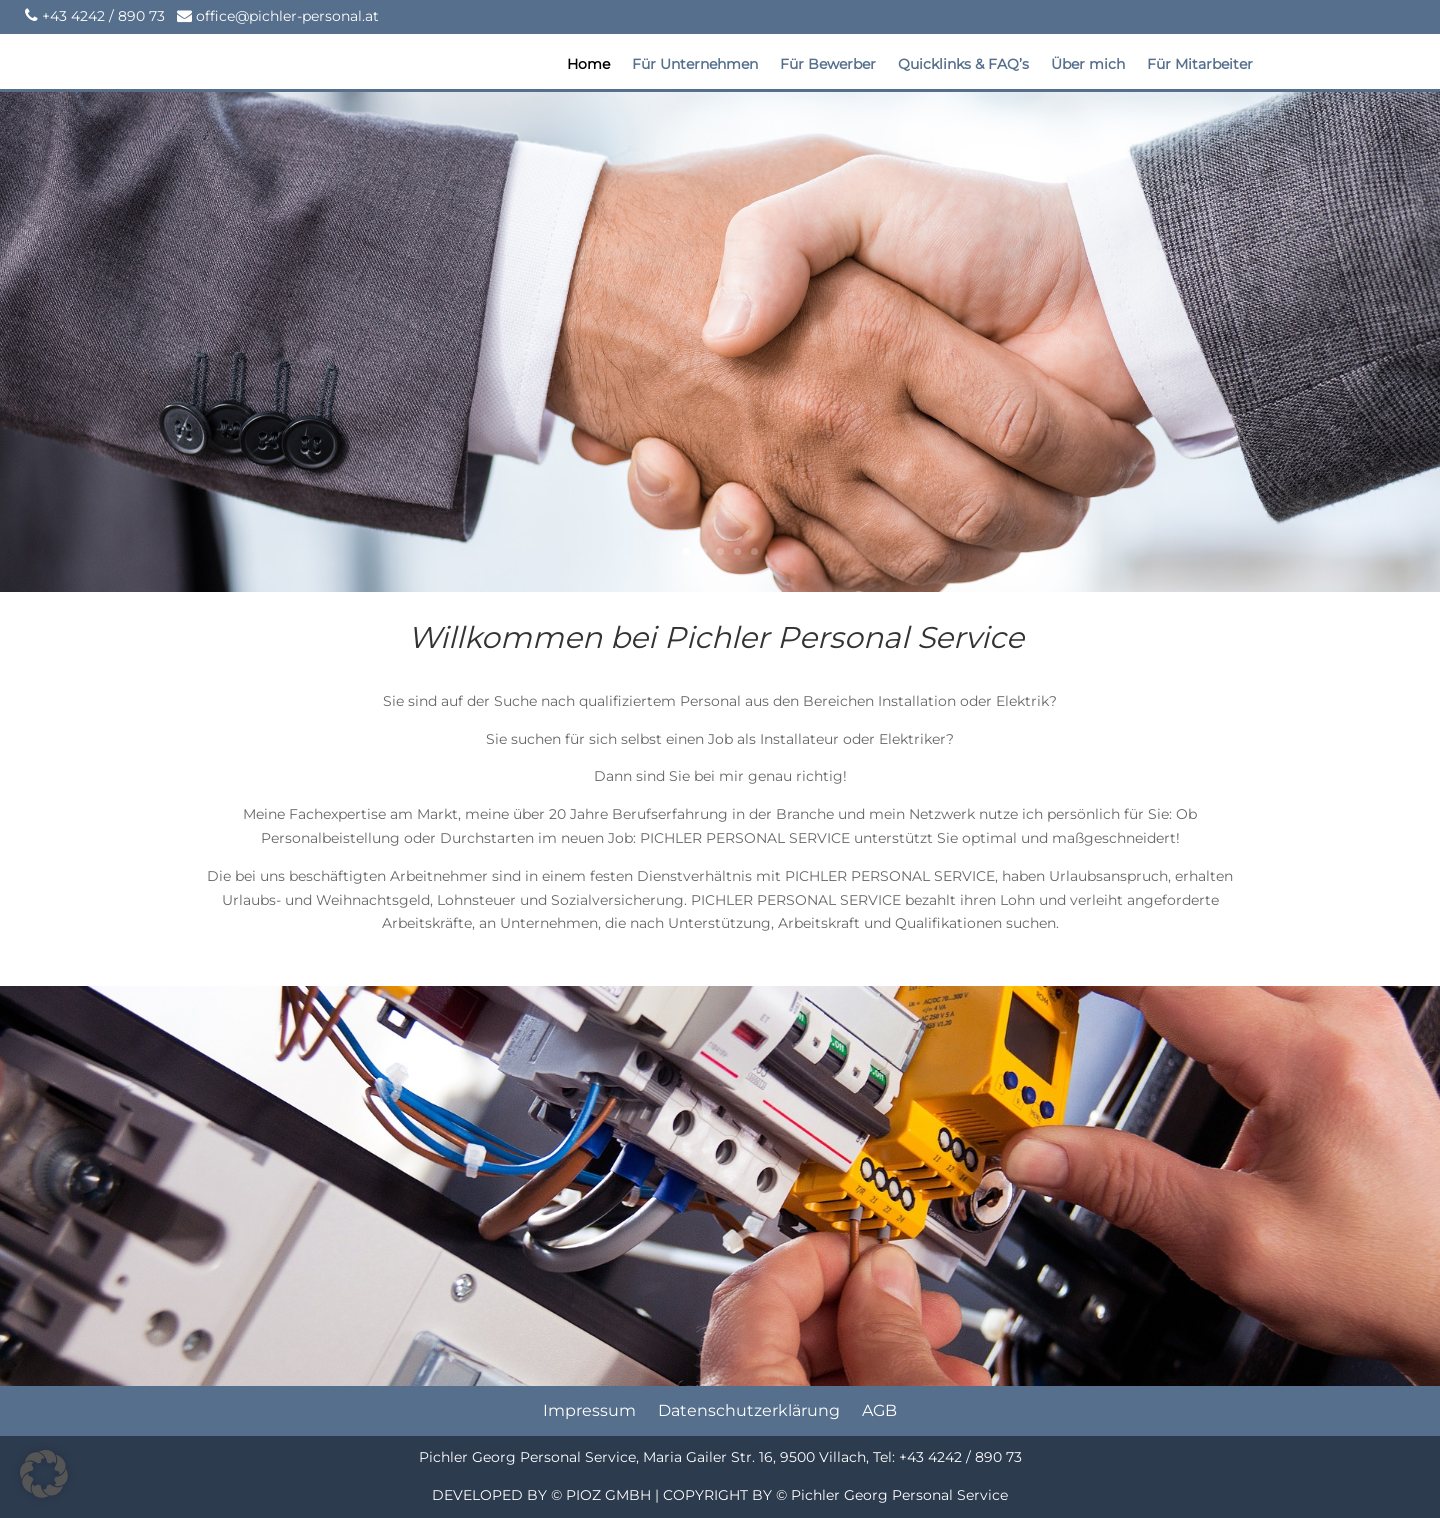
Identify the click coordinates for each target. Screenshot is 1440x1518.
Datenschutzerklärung (749, 1412)
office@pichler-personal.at (285, 16)
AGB (879, 1412)
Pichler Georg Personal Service (899, 1495)
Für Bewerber (828, 65)
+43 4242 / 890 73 (103, 16)
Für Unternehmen (695, 65)
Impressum (589, 1412)
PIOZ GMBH (608, 1495)
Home (588, 65)
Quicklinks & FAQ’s (963, 65)
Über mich (1088, 65)
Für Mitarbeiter (1200, 65)
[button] (44, 1474)
